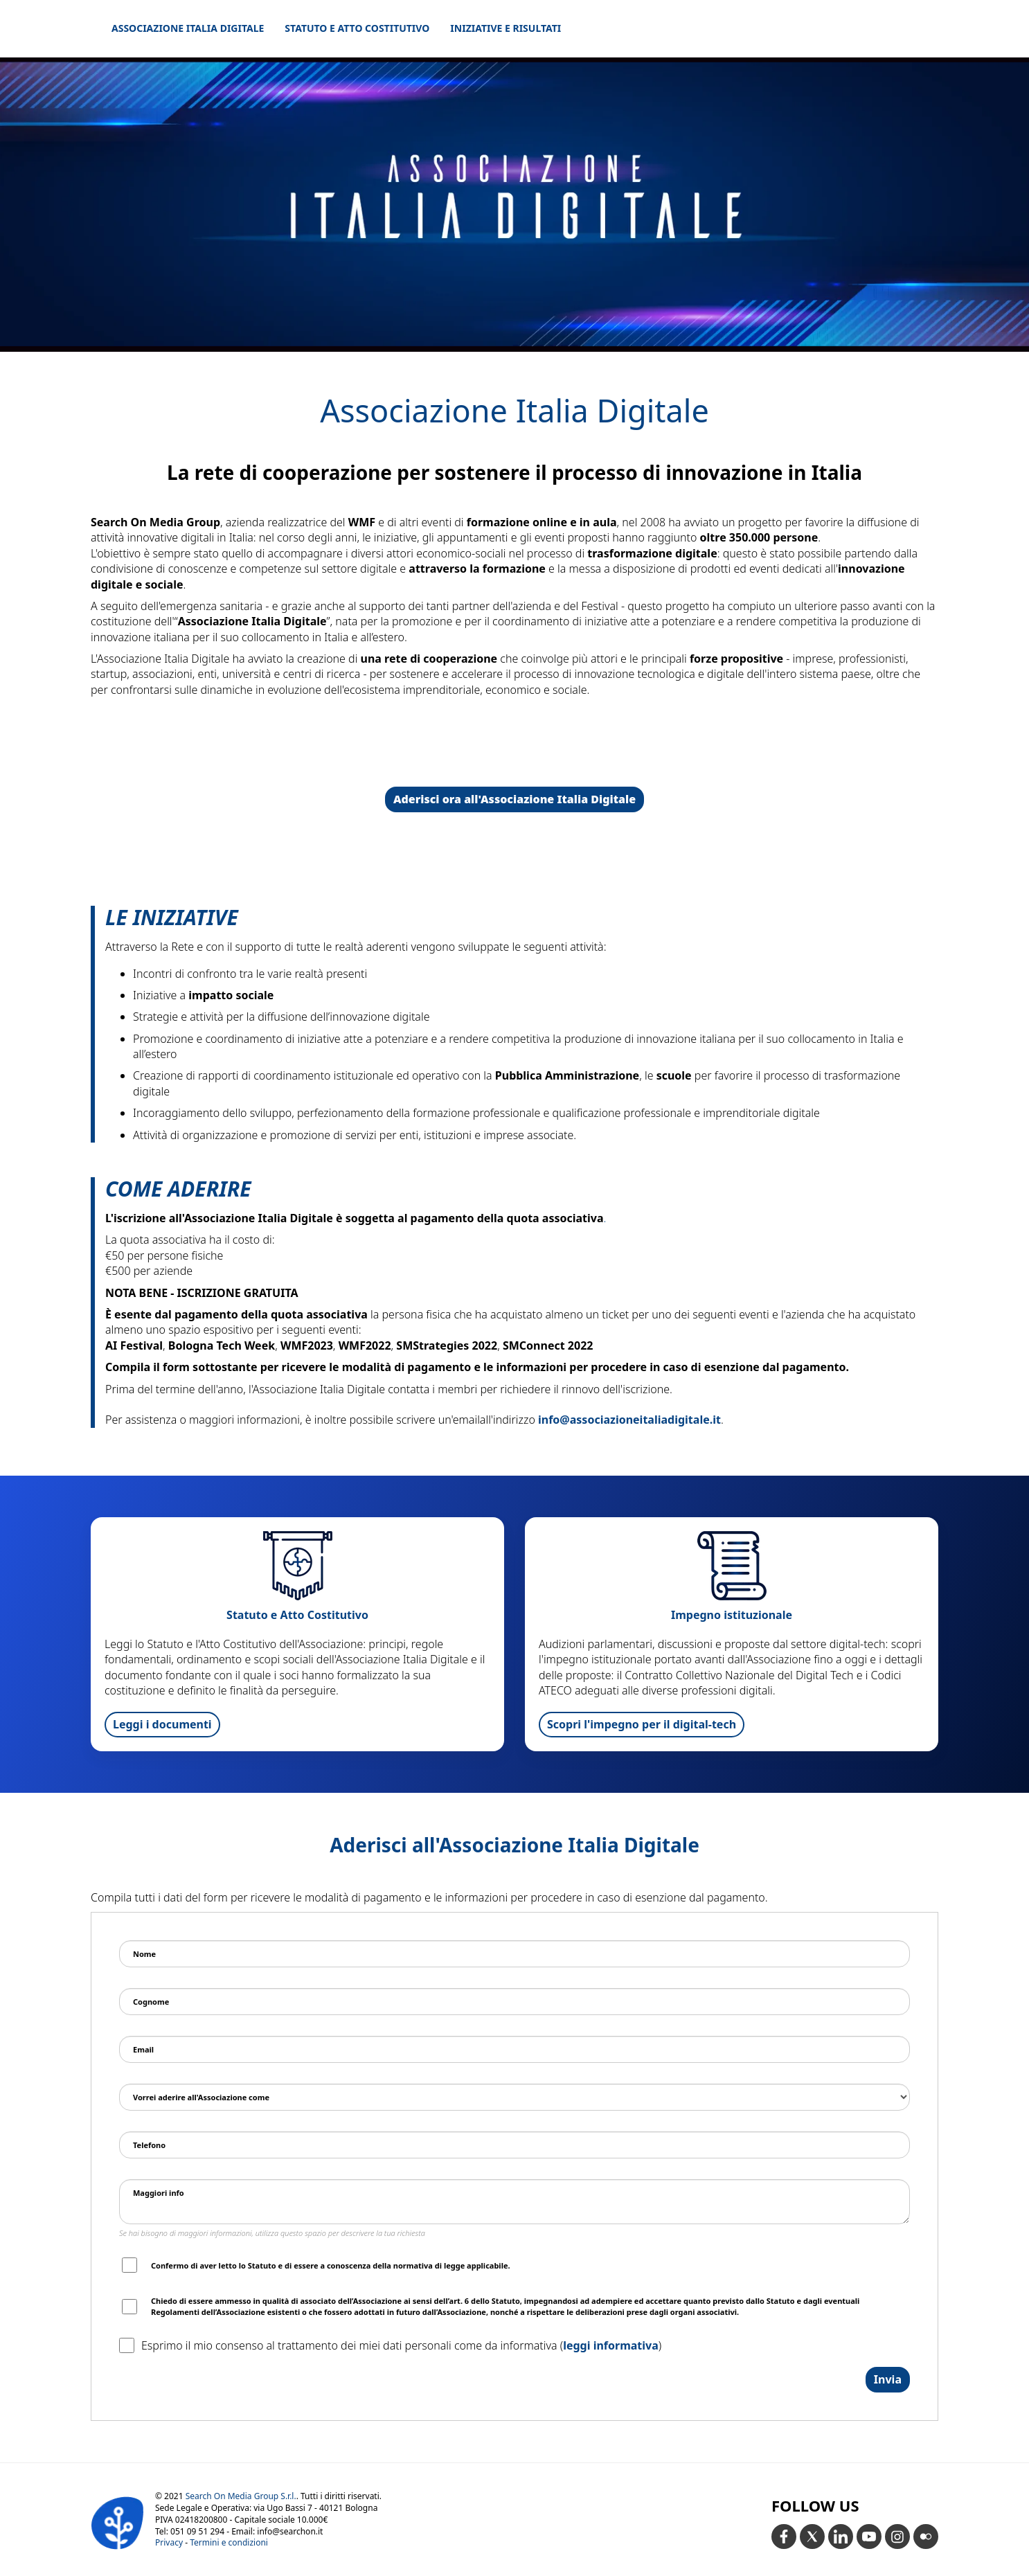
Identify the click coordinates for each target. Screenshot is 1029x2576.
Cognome (151, 2001)
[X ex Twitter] (812, 2536)
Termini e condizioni (229, 2542)
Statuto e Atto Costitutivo (357, 28)
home (891, 28)
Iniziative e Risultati (505, 28)
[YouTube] (869, 2536)
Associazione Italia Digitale (187, 28)
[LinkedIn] (840, 2536)
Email (143, 2049)
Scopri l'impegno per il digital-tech (641, 1724)
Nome (144, 1954)
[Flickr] (925, 2536)
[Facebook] (783, 2536)
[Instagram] (897, 2536)
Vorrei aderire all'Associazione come (201, 2097)
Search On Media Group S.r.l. (241, 2496)
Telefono (149, 2145)
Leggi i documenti (162, 1724)
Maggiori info (158, 2193)
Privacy (169, 2542)
